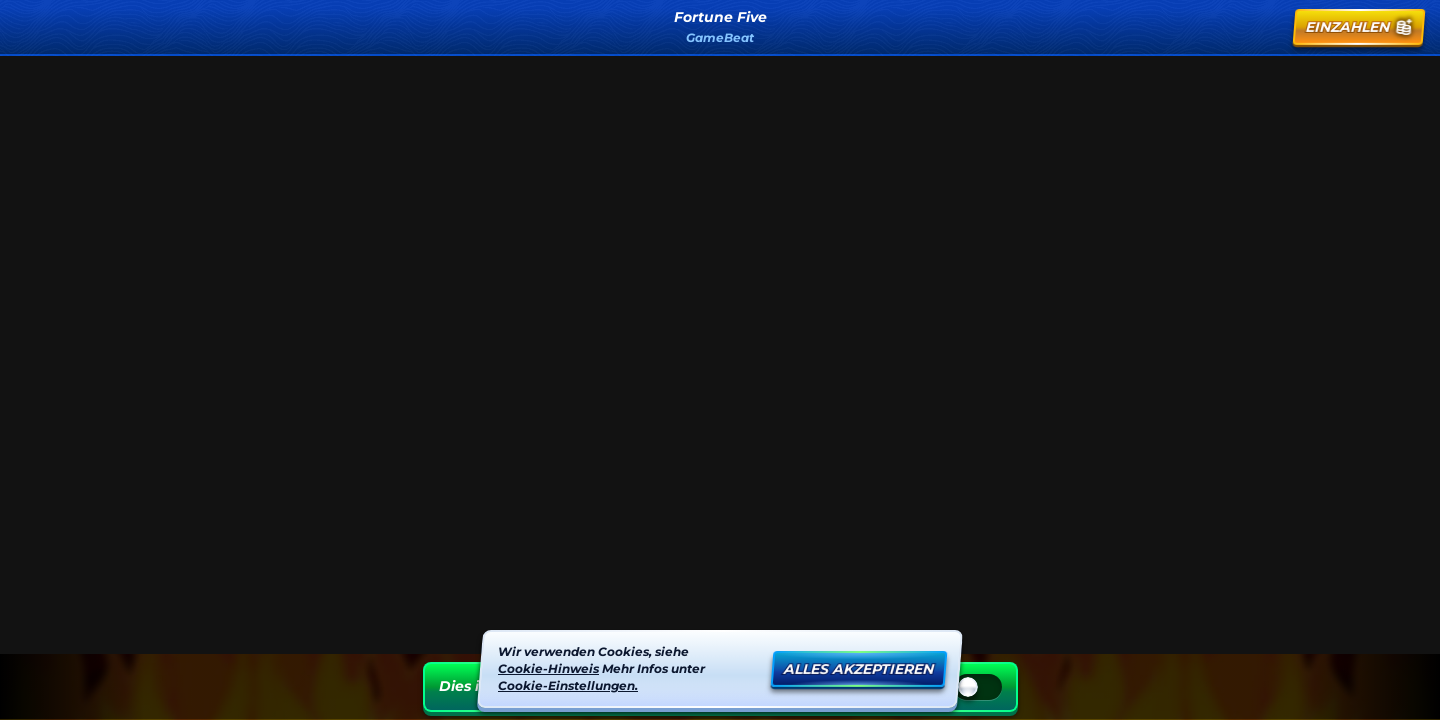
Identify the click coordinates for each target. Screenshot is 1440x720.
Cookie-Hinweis (548, 667)
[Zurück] (36, 27)
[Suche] (1216, 27)
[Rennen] (1264, 27)
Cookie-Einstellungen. (568, 685)
